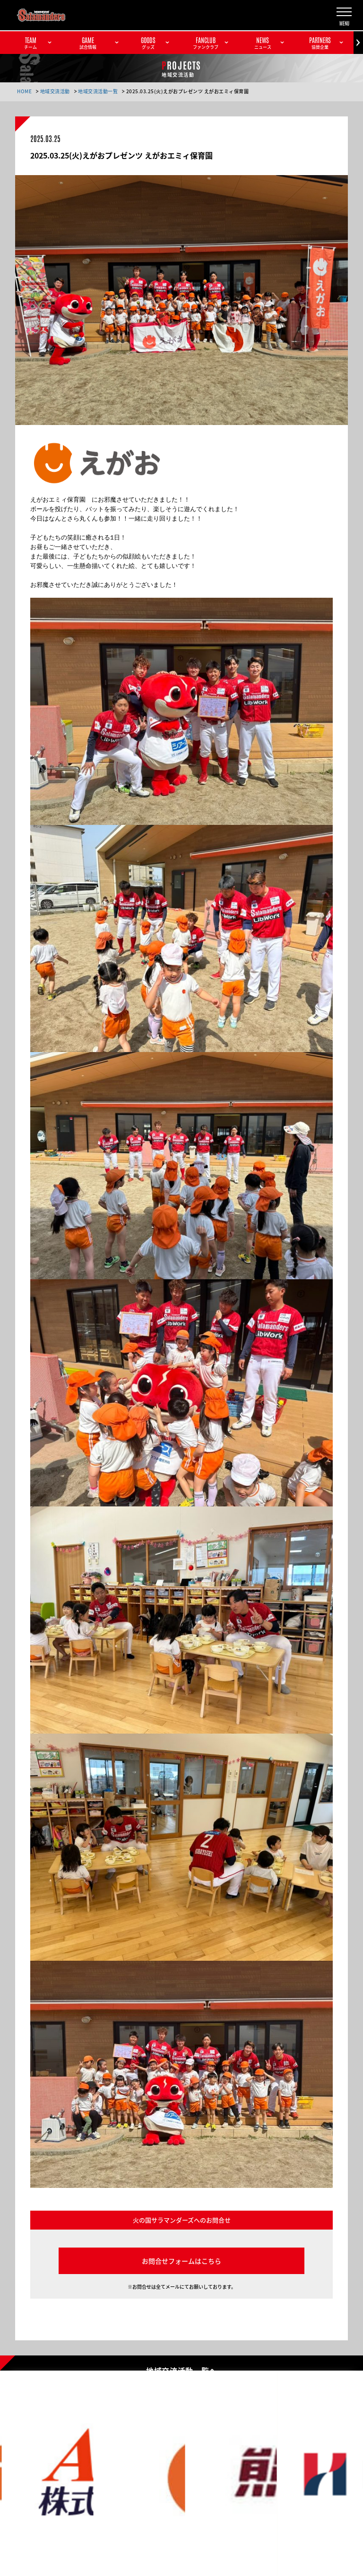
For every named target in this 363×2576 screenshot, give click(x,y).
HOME (24, 91)
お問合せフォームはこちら (181, 2261)
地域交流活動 (55, 91)
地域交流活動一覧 (98, 91)
